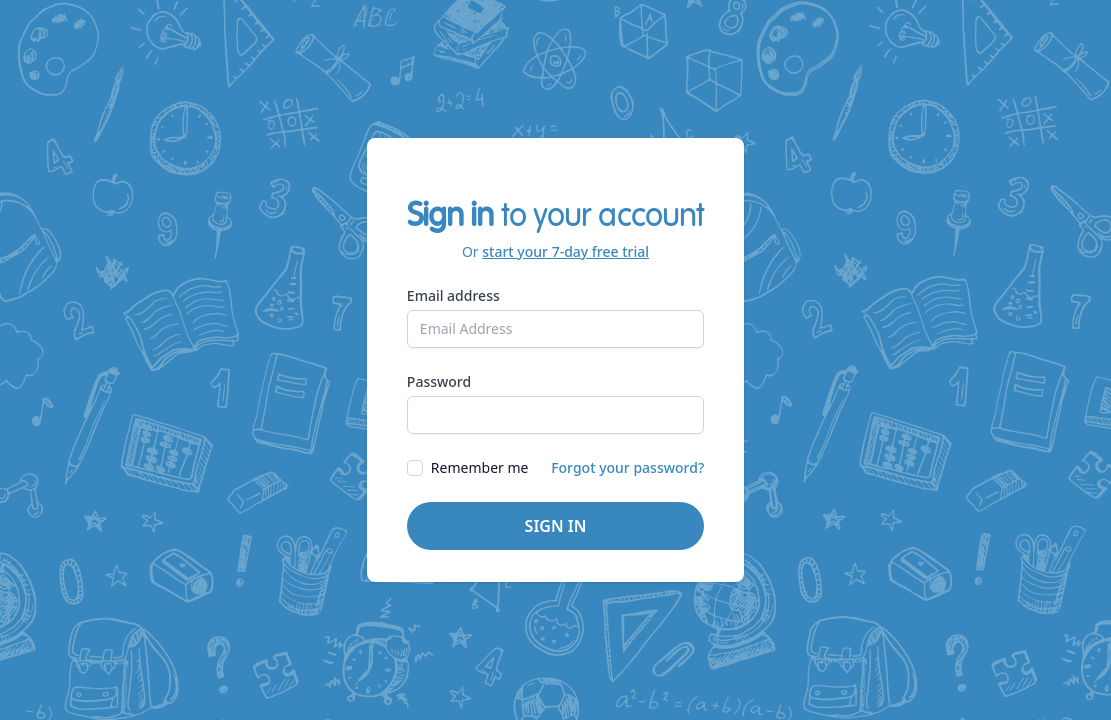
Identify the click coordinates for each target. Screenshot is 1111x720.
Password (439, 381)
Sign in (556, 526)
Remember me (480, 467)
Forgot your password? (627, 467)
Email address (453, 295)
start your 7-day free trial (565, 251)
